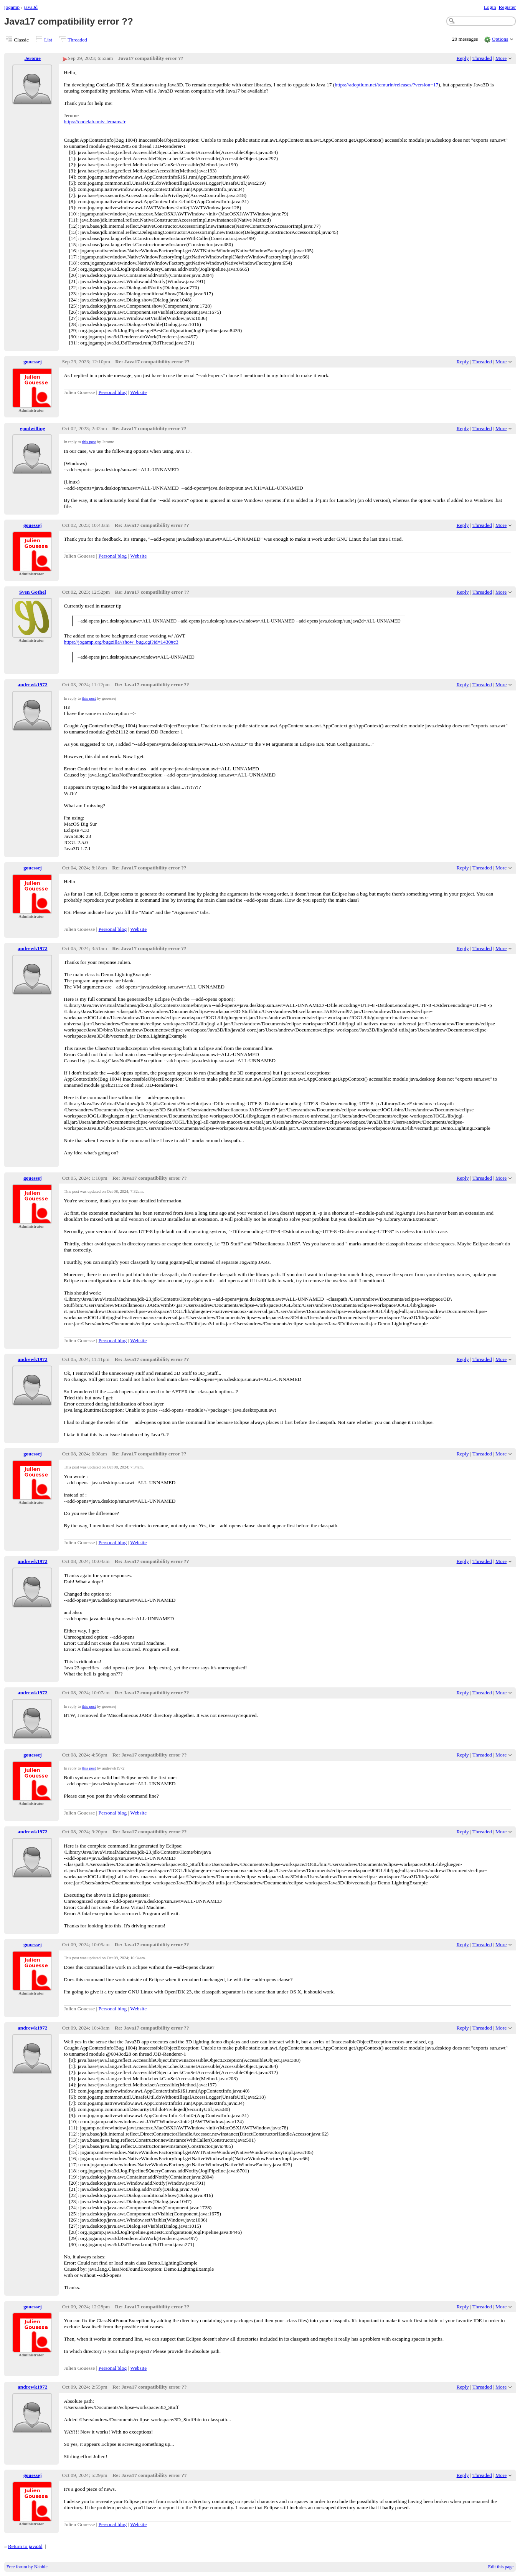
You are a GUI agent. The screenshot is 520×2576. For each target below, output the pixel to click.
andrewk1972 (32, 684)
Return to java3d (25, 2546)
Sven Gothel (32, 592)
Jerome (33, 58)
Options (500, 39)
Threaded (77, 40)
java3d (31, 7)
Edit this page (500, 2566)
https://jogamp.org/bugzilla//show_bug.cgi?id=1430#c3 (121, 642)
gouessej (32, 361)
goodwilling (32, 428)
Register (507, 7)
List (48, 40)
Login (490, 7)
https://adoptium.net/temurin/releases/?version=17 (386, 85)
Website (138, 392)
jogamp (12, 7)
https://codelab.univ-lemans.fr (94, 121)
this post (89, 441)
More (501, 58)
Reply (463, 58)
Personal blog (113, 392)
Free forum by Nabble (27, 2566)
